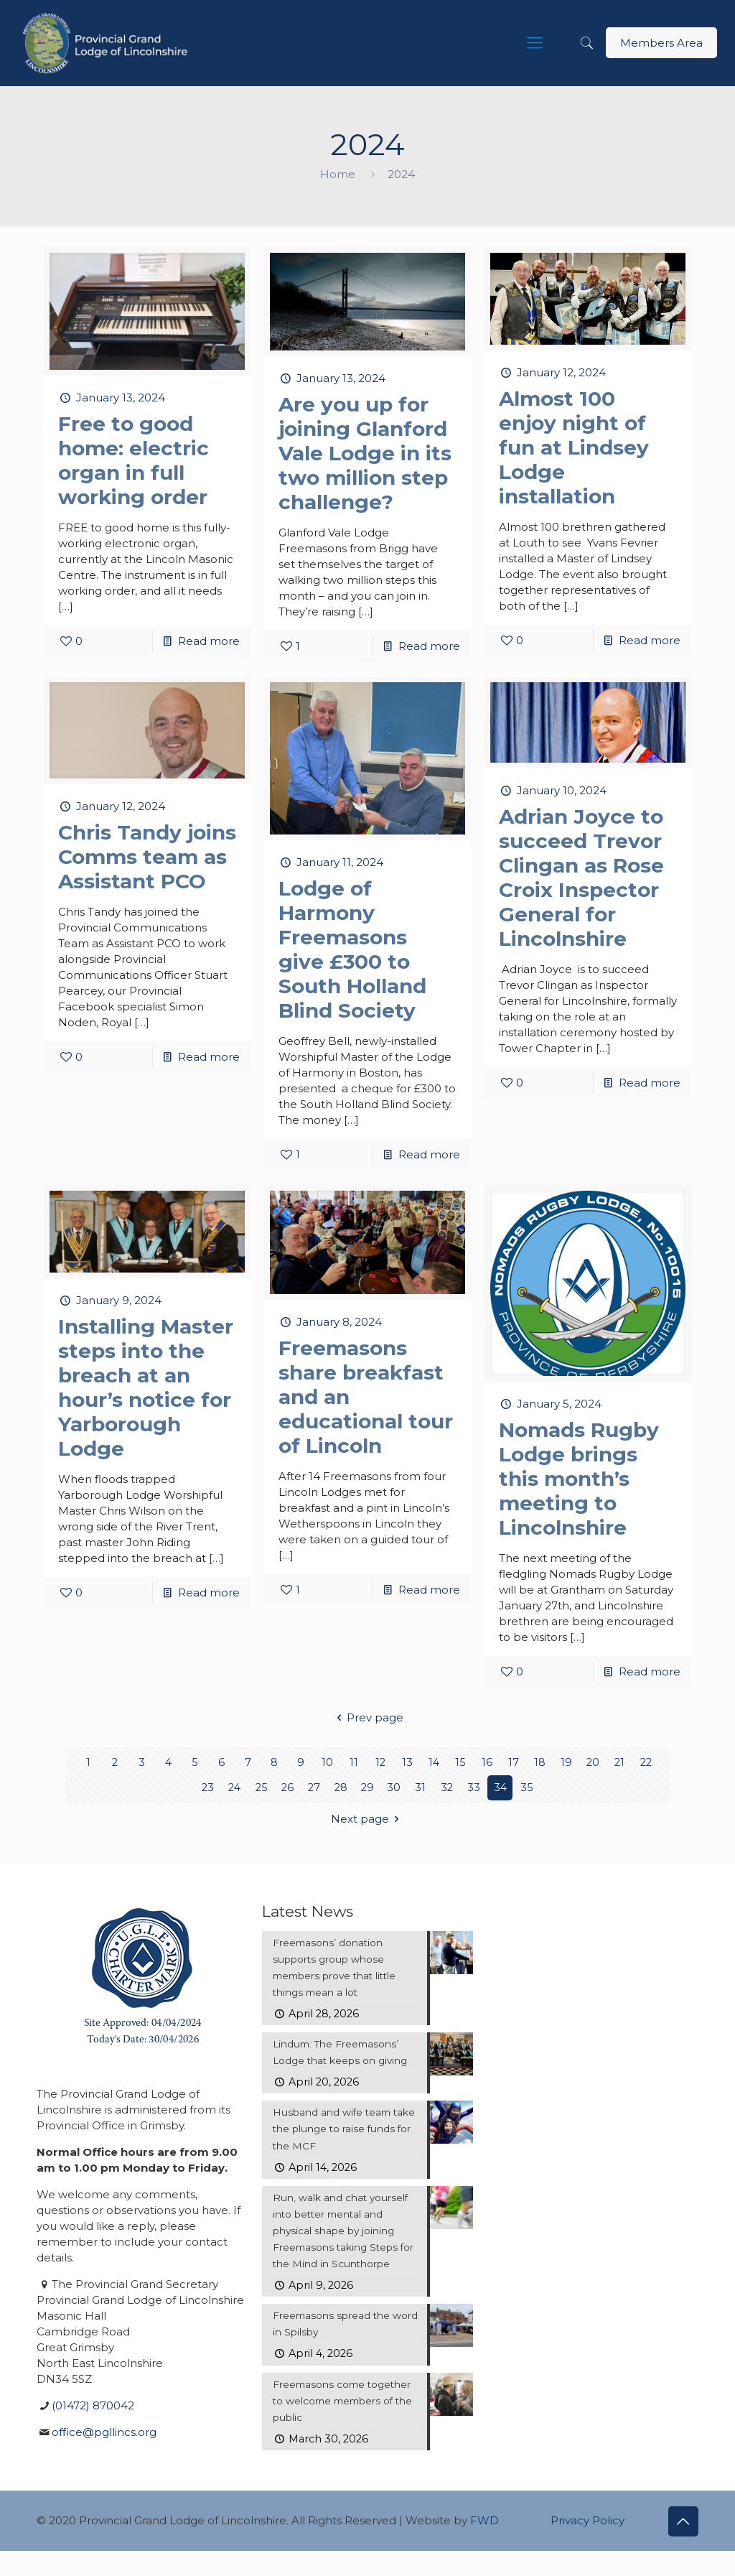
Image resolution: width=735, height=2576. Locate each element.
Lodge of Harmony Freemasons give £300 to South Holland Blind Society (352, 949)
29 (367, 1788)
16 (487, 1763)
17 (513, 1763)
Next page (367, 1819)
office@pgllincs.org (104, 2432)
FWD (484, 2545)
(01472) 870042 (93, 2405)
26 (287, 1788)
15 (460, 1763)
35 (526, 1788)
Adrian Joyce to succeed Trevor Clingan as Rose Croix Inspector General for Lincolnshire (581, 877)
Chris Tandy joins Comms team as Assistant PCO (147, 856)
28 (340, 1788)
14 (433, 1763)
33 (473, 1788)
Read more (209, 641)
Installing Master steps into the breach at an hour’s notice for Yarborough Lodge (145, 1387)
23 (208, 1788)
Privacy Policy (587, 2545)
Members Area (661, 43)
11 (354, 1763)
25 (261, 1788)
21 (619, 1763)
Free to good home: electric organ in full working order (133, 460)
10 (327, 1763)
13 (407, 1763)
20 (593, 1763)
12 (380, 1763)
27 (314, 1788)
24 (234, 1788)
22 (646, 1763)
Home (337, 174)
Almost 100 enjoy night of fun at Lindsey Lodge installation (574, 447)
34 (500, 1788)
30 (394, 1788)
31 (420, 1788)
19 (566, 1763)
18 (540, 1763)
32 (447, 1788)
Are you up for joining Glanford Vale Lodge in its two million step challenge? (364, 453)
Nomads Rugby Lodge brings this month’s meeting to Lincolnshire (579, 1479)
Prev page (367, 1717)
